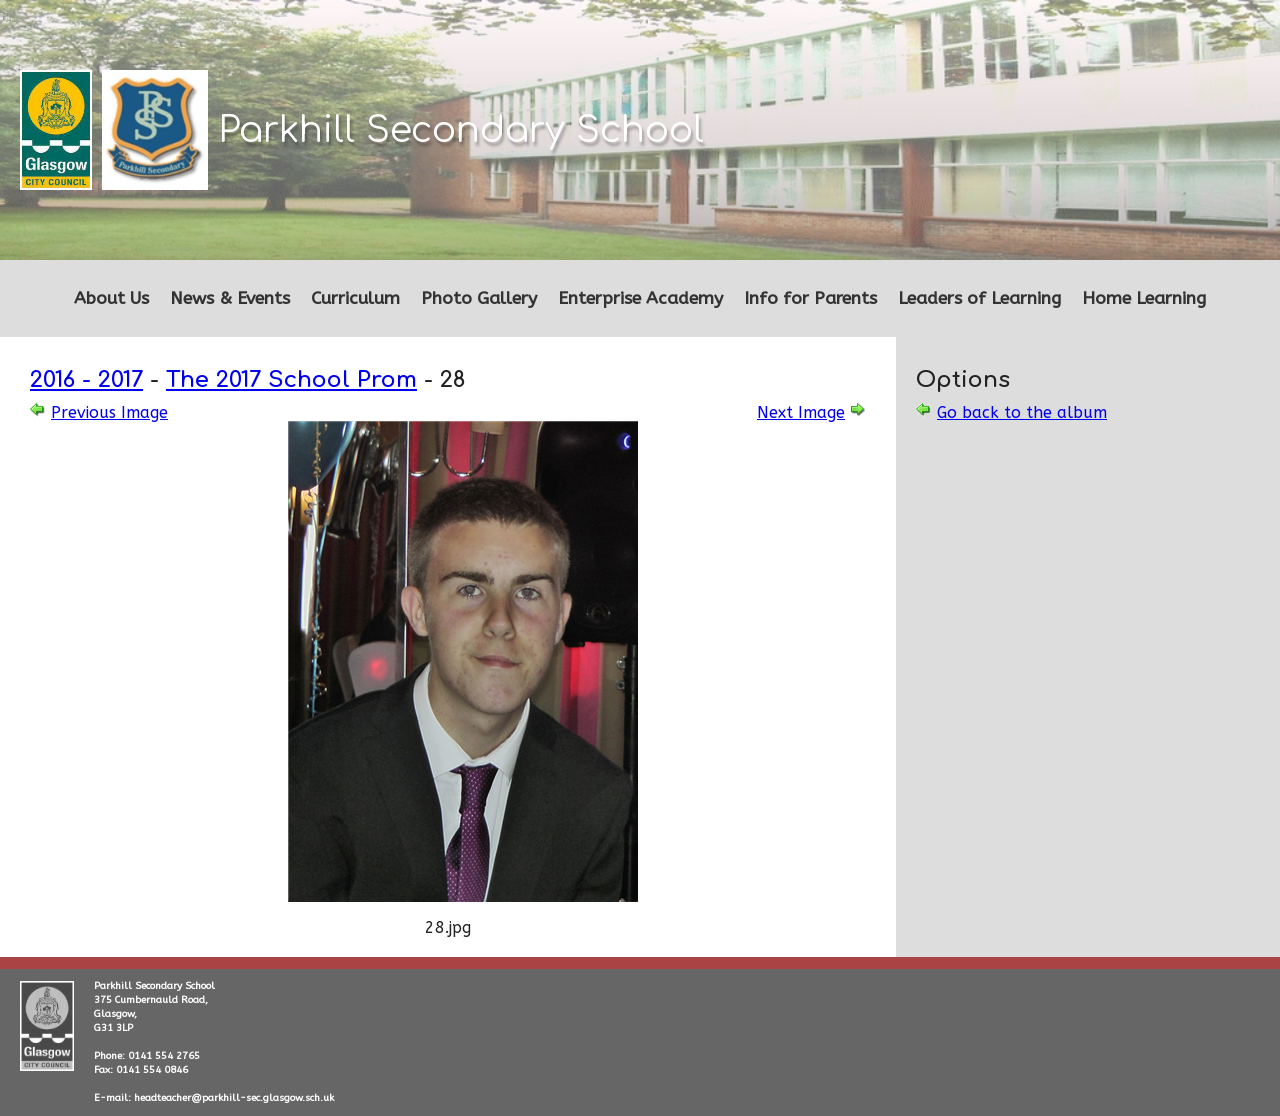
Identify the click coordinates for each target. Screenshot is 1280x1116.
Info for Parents (810, 298)
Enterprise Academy (640, 298)
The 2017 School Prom (291, 379)
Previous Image (109, 412)
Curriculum (355, 298)
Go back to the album (1022, 412)
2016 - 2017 (86, 379)
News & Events (230, 298)
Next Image (801, 412)
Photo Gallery (479, 298)
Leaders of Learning (979, 298)
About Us (111, 298)
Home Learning (1144, 298)
